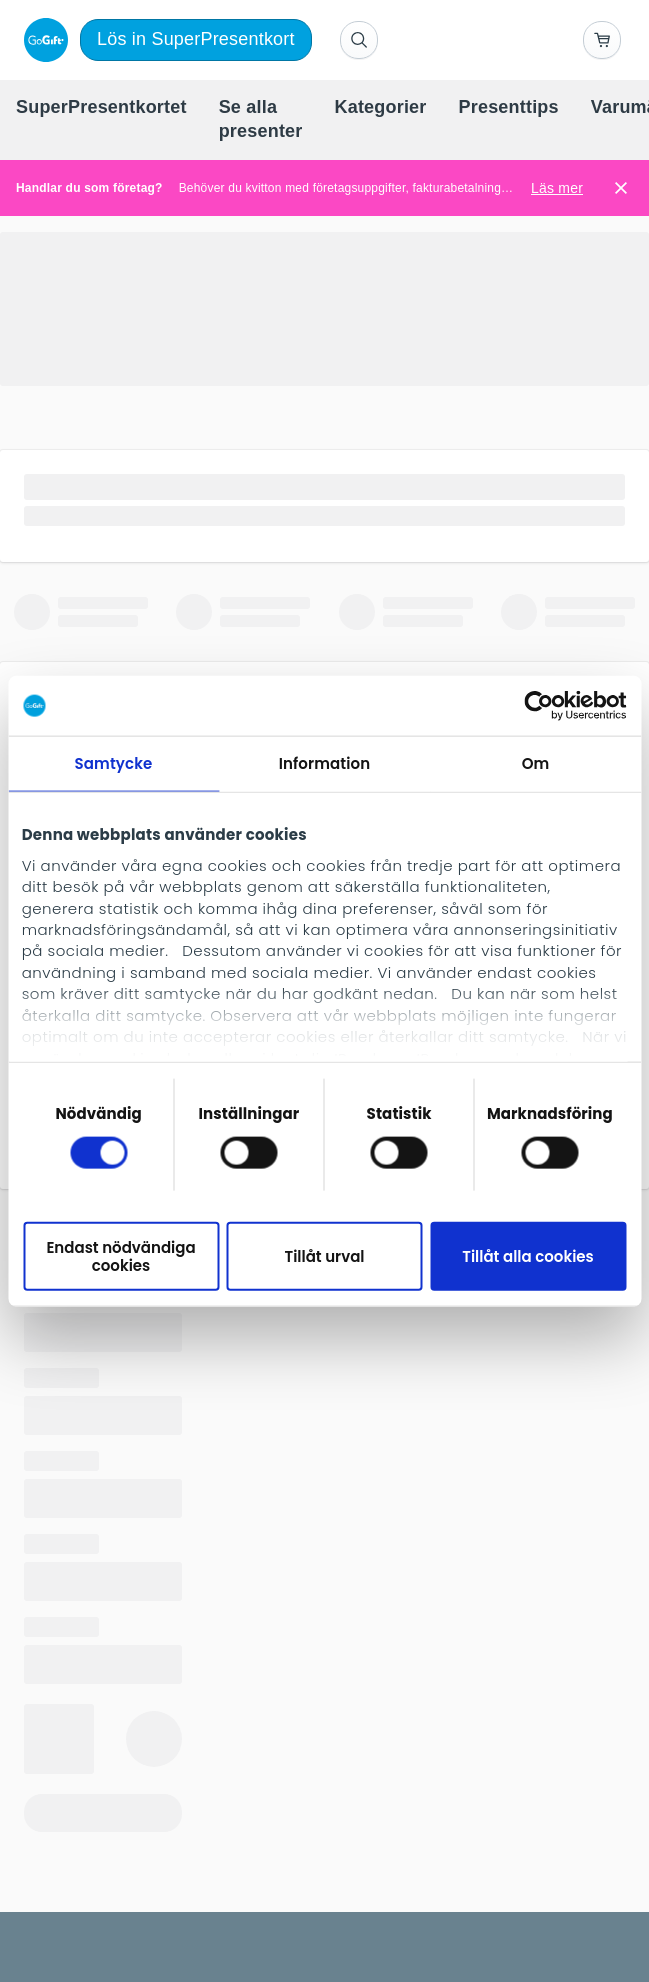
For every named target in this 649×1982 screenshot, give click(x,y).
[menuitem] (101, 108)
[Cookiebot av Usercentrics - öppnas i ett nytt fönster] (538, 706)
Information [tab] (324, 763)
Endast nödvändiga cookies (120, 1256)
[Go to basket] (602, 40)
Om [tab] (536, 763)
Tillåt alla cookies (528, 1256)
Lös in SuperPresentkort (196, 39)
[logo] (42, 40)
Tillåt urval (324, 1256)
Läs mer (557, 188)
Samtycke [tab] (114, 763)
